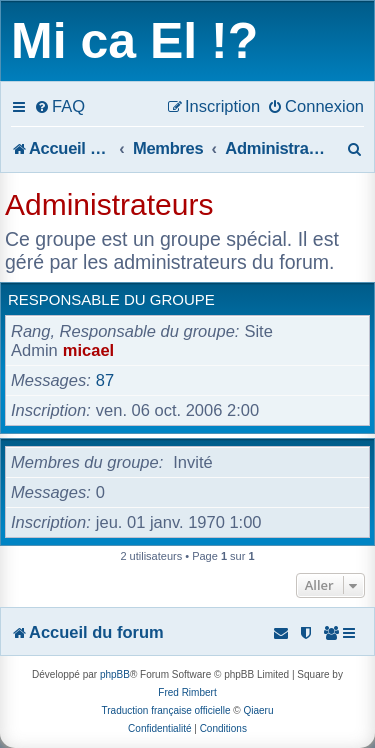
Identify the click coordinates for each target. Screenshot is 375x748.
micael (88, 350)
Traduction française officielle (166, 710)
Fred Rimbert (187, 692)
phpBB (115, 674)
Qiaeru (258, 710)
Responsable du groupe (111, 299)
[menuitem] (59, 106)
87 (105, 380)
